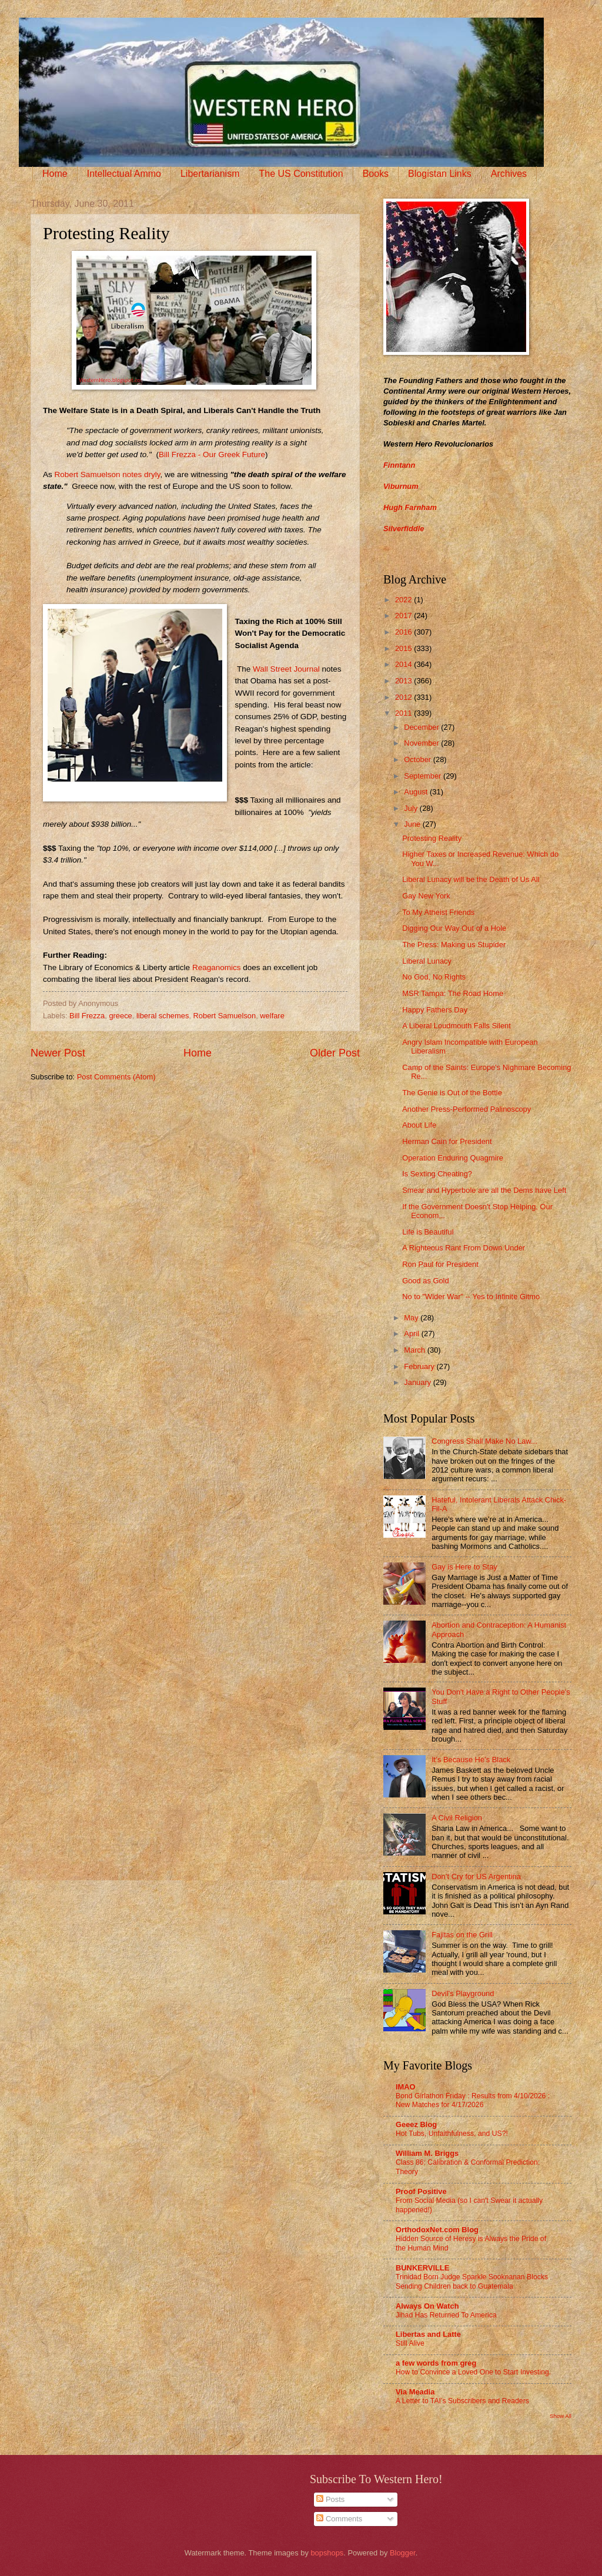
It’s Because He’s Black (471, 1759)
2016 (404, 632)
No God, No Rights (434, 976)
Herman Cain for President (446, 1141)
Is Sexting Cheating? (437, 1173)
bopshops (326, 2552)
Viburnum (401, 486)
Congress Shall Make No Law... (484, 1441)
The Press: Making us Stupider (454, 944)
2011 (404, 713)
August (417, 791)
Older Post (335, 1053)
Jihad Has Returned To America (446, 2315)
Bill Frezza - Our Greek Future (212, 454)
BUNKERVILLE (422, 2267)
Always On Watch (427, 2306)
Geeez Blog (416, 2124)
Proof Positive (421, 2191)
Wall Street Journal (286, 669)
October (418, 759)
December (422, 727)
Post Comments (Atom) (116, 1076)
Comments (339, 2518)
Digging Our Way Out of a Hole (454, 928)
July (411, 808)
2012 (404, 697)
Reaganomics (216, 967)
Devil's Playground (463, 1993)
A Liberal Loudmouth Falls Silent (456, 1025)
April (412, 1333)
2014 (404, 664)
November (422, 743)
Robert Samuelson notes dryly (107, 474)
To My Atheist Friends (438, 912)
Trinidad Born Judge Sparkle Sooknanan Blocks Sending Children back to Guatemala (472, 2281)
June (413, 824)
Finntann (399, 465)
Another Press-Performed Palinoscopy (466, 1109)
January (418, 1382)
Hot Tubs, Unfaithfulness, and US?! (452, 2133)
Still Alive (410, 2343)
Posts (330, 2499)
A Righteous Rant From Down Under (463, 1247)
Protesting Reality (431, 838)
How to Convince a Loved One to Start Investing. (473, 2372)
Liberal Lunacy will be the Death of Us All (470, 879)
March (415, 1350)
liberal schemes (162, 1015)
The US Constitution (301, 174)
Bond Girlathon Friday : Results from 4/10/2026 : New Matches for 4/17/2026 (473, 2100)
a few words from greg (436, 2363)
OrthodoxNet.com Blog (437, 2229)
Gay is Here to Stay (464, 1566)
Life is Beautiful (427, 1231)
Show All (560, 2416)
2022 (404, 599)
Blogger (403, 2552)
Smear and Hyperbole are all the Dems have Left (484, 1190)
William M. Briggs (427, 2153)
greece (120, 1015)
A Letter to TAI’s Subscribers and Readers (462, 2401)
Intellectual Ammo (124, 174)
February (420, 1366)
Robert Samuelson (224, 1015)
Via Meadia (415, 2391)
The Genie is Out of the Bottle (452, 1092)
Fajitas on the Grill (462, 1934)
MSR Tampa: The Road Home (452, 993)
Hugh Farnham (410, 507)
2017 (404, 615)
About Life (419, 1125)
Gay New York (426, 895)
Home (55, 174)
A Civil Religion (457, 1817)
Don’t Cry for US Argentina (476, 1876)
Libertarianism (209, 174)
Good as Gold (425, 1280)
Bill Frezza (87, 1015)
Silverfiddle (403, 528)
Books (376, 174)
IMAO (406, 2086)
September (423, 776)
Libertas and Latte (428, 2334)
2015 (404, 648)
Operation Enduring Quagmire (452, 1157)
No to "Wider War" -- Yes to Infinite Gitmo (471, 1296)
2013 (404, 680)
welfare (272, 1015)
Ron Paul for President (440, 1264)
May (412, 1317)
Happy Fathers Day (434, 1009)
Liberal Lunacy (427, 961)
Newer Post (58, 1053)
